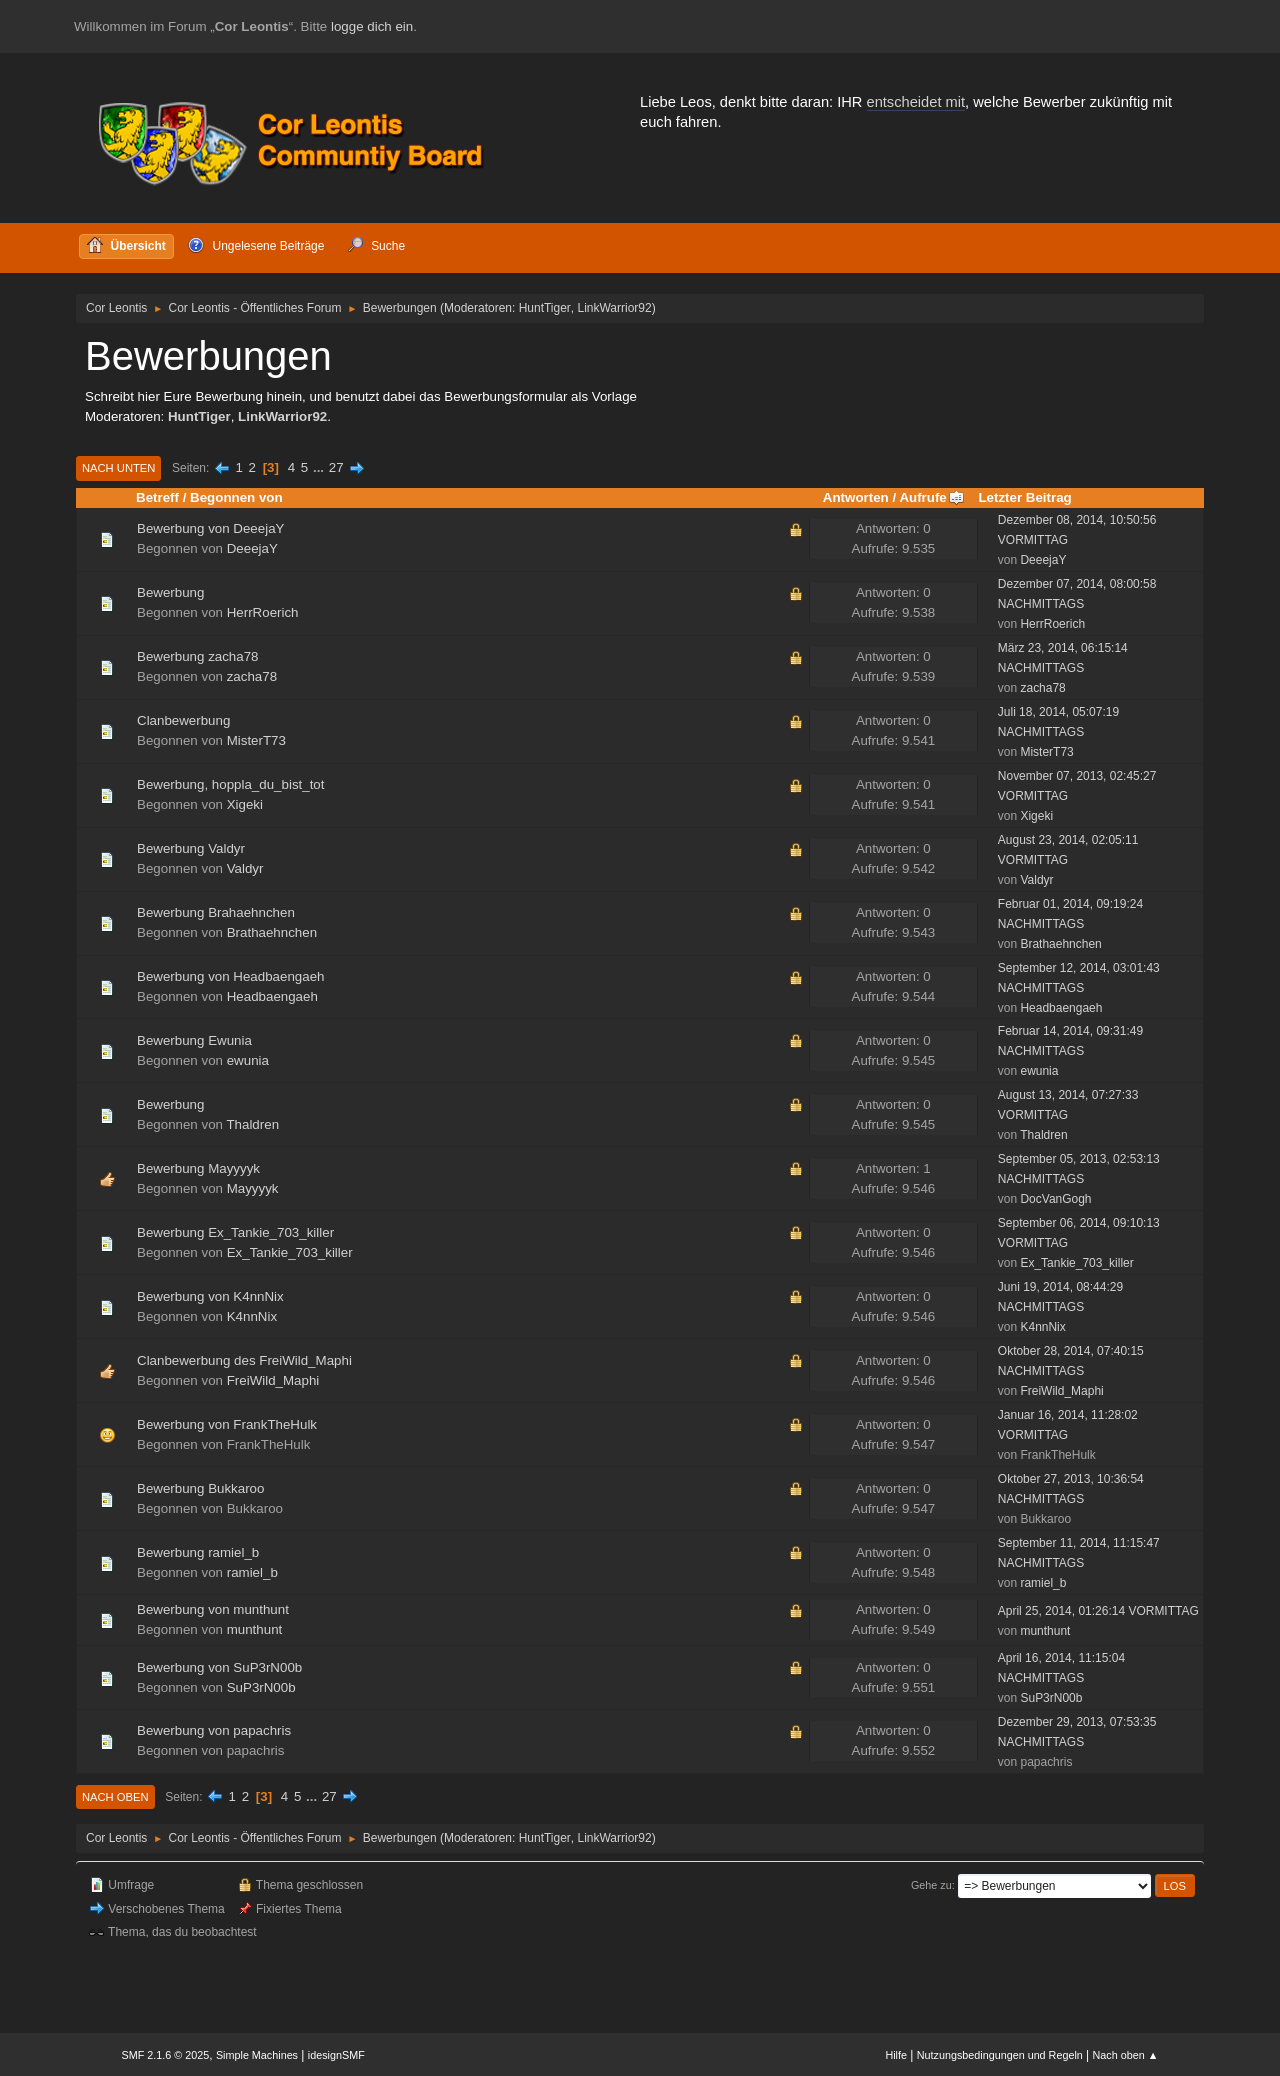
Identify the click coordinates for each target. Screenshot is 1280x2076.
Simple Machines (257, 2055)
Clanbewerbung (183, 720)
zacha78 (252, 676)
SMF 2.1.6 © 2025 (166, 2055)
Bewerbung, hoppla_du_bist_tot (230, 784)
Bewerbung (170, 592)
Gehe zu (931, 1885)
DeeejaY (252, 548)
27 (336, 467)
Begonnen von (236, 497)
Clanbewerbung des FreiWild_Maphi (244, 1360)
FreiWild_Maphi (273, 1380)
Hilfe (896, 2055)
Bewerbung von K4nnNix (210, 1296)
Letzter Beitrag (1024, 497)
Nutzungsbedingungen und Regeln (1000, 2055)
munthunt (255, 1629)
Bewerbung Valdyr (191, 848)
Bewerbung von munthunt (213, 1609)
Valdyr (245, 868)
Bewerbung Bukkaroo (200, 1488)
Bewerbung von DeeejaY (210, 528)
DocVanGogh (1055, 1199)
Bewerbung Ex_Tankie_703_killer (235, 1232)
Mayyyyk (253, 1188)
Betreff (157, 497)
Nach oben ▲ (1126, 2055)
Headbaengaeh (272, 996)
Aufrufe (931, 497)
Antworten (856, 497)
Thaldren (252, 1124)
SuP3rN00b (261, 1687)
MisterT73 (256, 740)
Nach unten (118, 468)
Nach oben (115, 1797)
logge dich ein (372, 26)
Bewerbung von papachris (214, 1730)
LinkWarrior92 (615, 308)
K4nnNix (252, 1316)
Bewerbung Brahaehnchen (216, 912)
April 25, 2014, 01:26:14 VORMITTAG (1098, 1611)
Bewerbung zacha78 (198, 656)
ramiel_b (252, 1572)
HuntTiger (545, 308)
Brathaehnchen (272, 932)
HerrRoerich (263, 612)
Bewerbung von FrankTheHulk (227, 1424)
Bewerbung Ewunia (194, 1040)
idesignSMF (336, 2055)
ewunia (248, 1060)
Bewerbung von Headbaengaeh (231, 976)
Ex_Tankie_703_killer (290, 1252)
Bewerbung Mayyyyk (198, 1168)
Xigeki (245, 804)
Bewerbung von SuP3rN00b (219, 1667)
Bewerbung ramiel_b (198, 1552)
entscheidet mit (916, 102)
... (320, 467)
